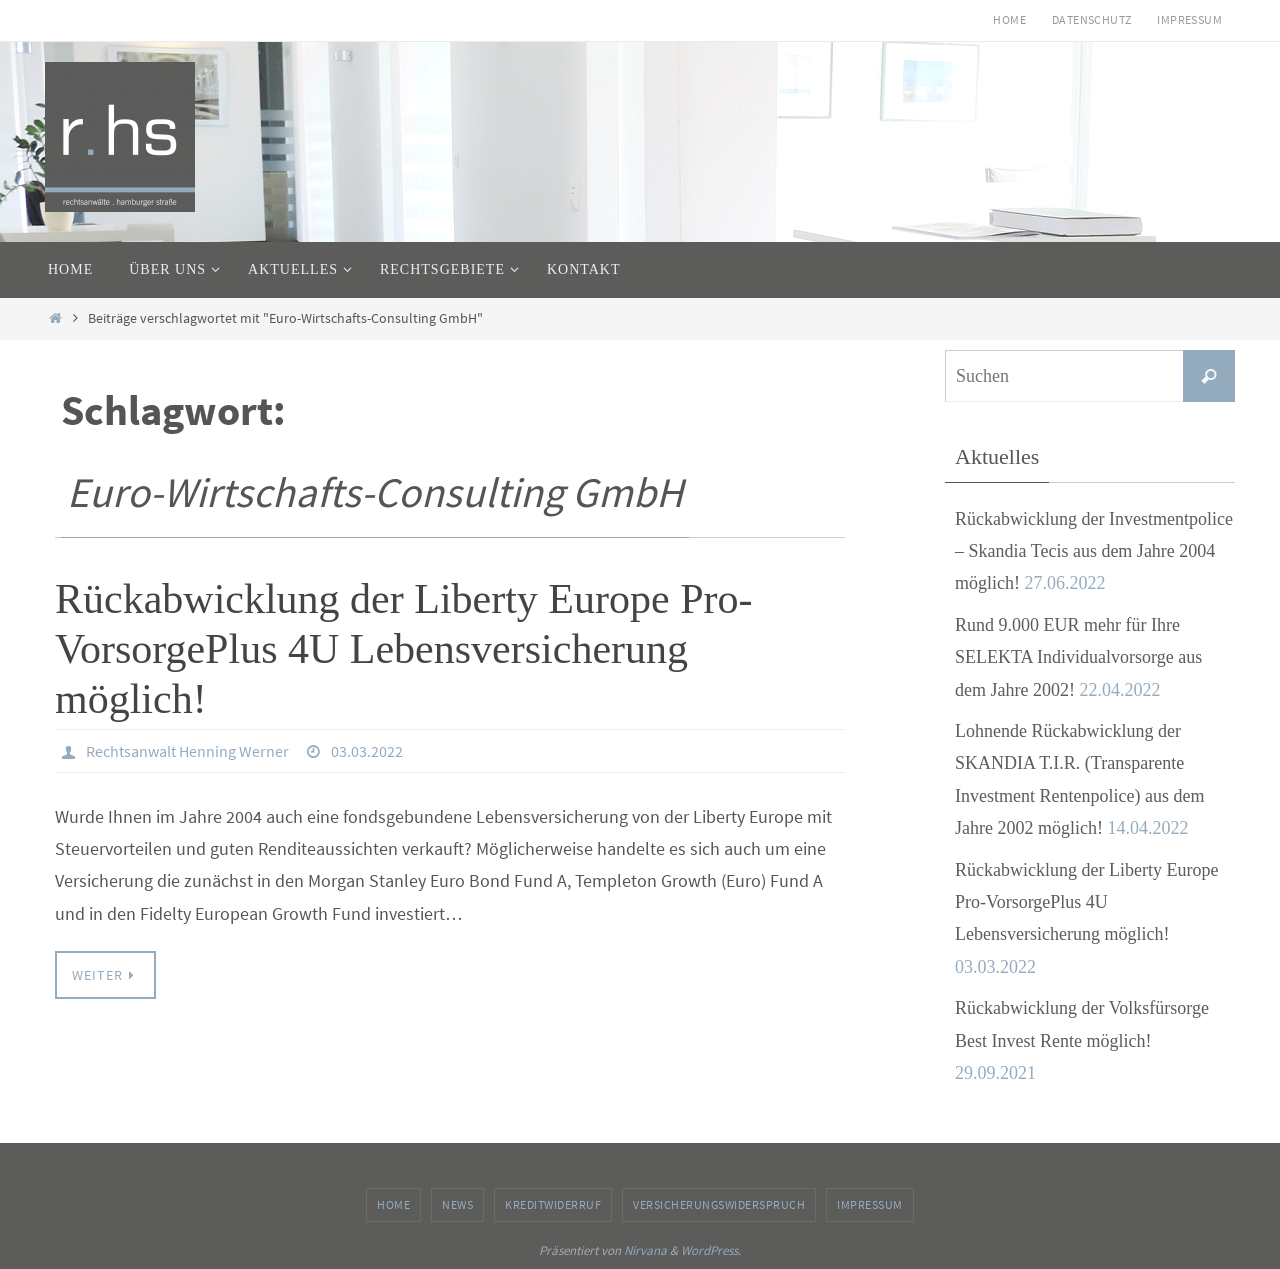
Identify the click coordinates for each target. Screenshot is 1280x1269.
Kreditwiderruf (553, 1204)
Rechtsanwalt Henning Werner (187, 751)
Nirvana (645, 1250)
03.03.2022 (367, 751)
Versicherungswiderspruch (719, 1204)
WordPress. (711, 1250)
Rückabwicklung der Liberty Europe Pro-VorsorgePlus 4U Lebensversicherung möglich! (403, 649)
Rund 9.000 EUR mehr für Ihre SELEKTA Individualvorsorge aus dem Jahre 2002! (1078, 657)
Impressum (1189, 19)
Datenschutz (1091, 19)
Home (1009, 19)
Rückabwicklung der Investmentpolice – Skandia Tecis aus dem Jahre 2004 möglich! (1094, 551)
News (457, 1204)
